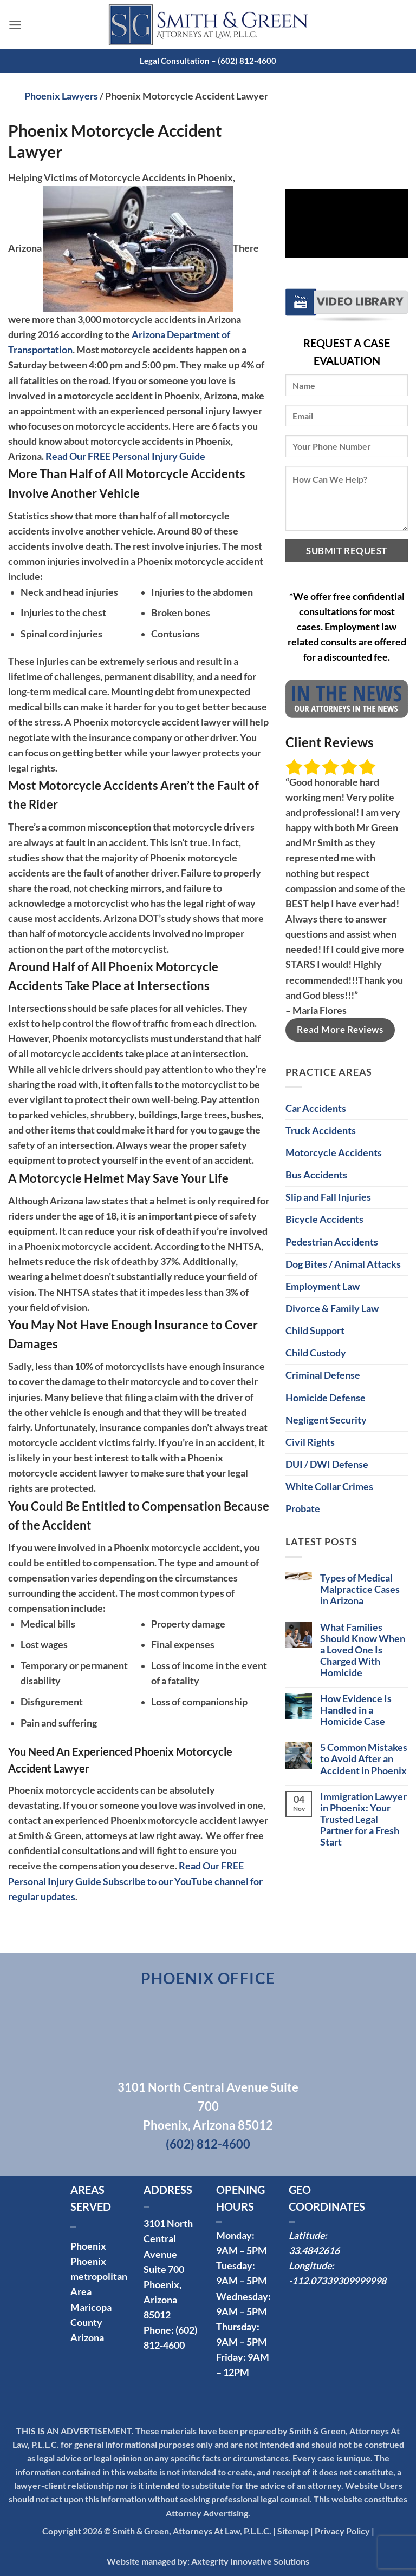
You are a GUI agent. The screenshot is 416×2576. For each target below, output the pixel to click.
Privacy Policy (342, 2531)
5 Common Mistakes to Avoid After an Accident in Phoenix (363, 1759)
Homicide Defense (325, 1398)
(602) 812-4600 (208, 2144)
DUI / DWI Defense (326, 1464)
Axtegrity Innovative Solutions (250, 2561)
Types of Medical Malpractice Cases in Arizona (360, 1589)
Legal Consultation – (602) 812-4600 (208, 60)
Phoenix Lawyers (61, 96)
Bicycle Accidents (324, 1219)
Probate (302, 1508)
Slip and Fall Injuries (328, 1197)
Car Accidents (315, 1108)
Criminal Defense (322, 1375)
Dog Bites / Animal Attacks (343, 1264)
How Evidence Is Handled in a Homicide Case (356, 1710)
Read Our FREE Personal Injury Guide (125, 456)
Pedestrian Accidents (331, 1242)
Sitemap (293, 2531)
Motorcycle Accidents (333, 1152)
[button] (15, 24)
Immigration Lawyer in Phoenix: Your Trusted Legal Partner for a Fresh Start (363, 1819)
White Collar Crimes (329, 1486)
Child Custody (315, 1353)
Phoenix (88, 2246)
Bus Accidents (316, 1175)
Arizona (87, 2337)
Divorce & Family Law (332, 1308)
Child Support (314, 1330)
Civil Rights (310, 1442)
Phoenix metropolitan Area (98, 2276)
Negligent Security (326, 1420)
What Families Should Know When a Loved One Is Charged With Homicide (362, 1650)
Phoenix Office (208, 1978)
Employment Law (322, 1286)
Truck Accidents (320, 1130)
